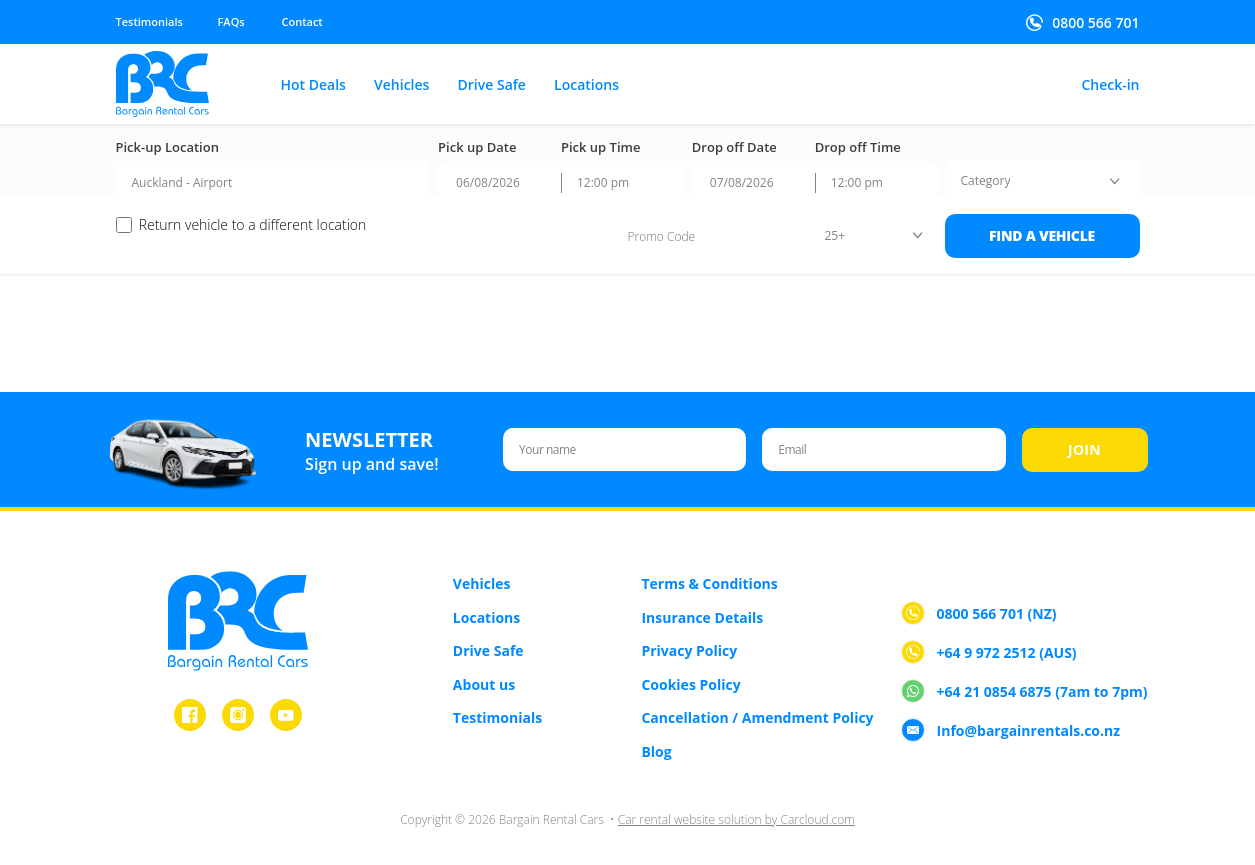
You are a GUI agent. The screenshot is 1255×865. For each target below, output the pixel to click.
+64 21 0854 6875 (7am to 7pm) (1042, 692)
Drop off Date (734, 148)
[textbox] (986, 181)
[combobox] (273, 183)
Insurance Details (702, 617)
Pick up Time (601, 148)
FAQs (231, 21)
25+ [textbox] (835, 235)
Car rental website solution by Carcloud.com (736, 819)
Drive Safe (492, 85)
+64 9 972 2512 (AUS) (1007, 653)
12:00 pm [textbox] (603, 182)
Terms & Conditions (709, 583)
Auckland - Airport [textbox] (182, 182)
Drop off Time (858, 148)
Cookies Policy (690, 684)
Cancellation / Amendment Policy (757, 717)
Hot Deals (313, 85)
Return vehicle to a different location (253, 225)
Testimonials (149, 21)
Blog (656, 751)
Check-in (1110, 85)
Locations (586, 85)
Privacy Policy (689, 650)
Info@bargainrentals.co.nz (1028, 731)
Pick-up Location (167, 148)
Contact (302, 21)
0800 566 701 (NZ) (997, 614)
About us (484, 684)
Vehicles (401, 85)
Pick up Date (477, 148)
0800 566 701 (1095, 23)
